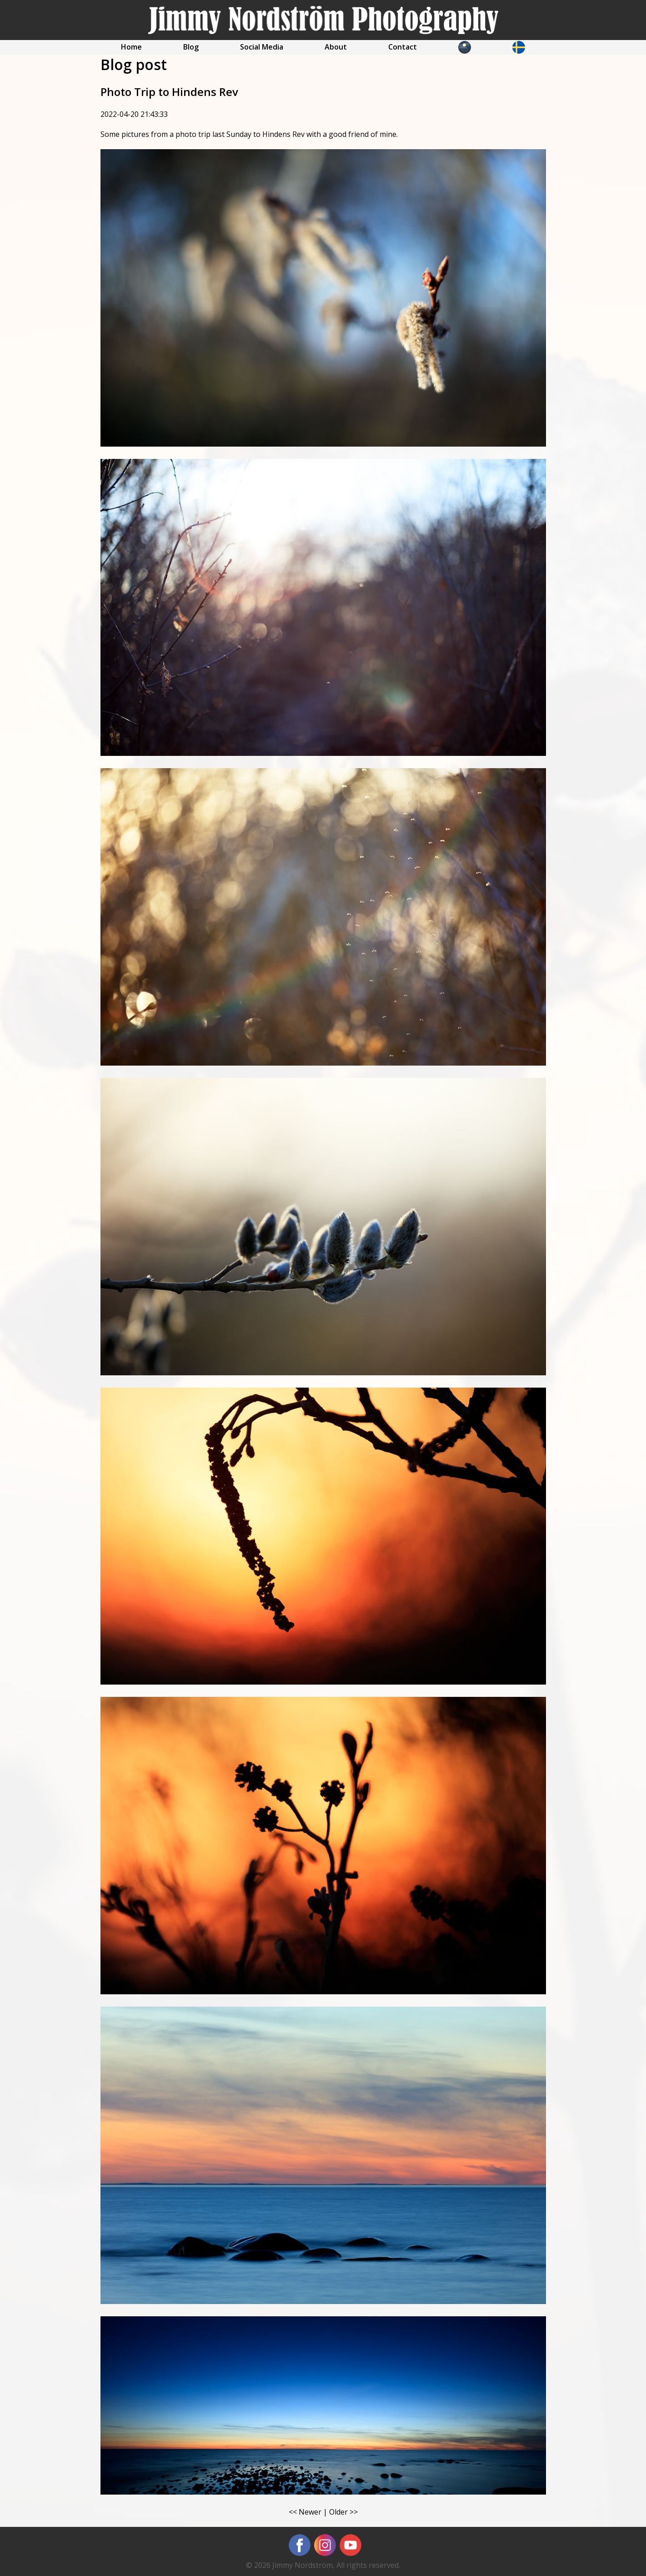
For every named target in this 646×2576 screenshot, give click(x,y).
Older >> (343, 2512)
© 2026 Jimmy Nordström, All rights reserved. (323, 2565)
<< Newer (305, 2512)
